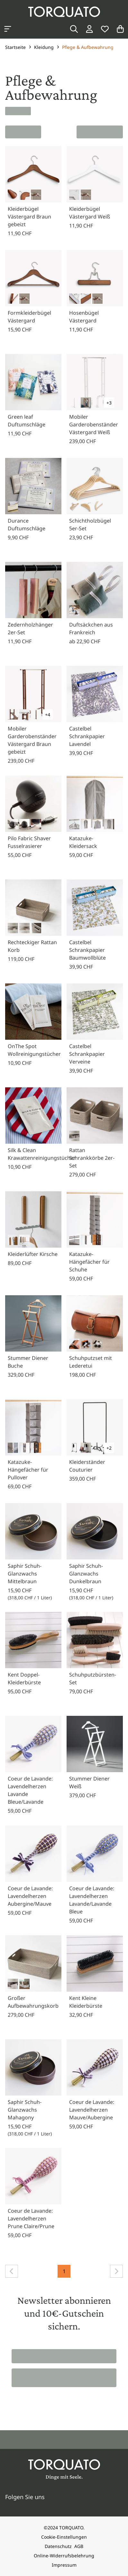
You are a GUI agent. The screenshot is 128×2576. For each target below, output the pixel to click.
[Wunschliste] (105, 29)
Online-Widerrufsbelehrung (64, 2556)
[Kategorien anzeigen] (8, 29)
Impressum (64, 2565)
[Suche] (74, 29)
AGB (78, 2546)
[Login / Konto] (89, 29)
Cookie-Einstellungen (64, 2537)
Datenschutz (58, 2546)
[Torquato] (64, 11)
